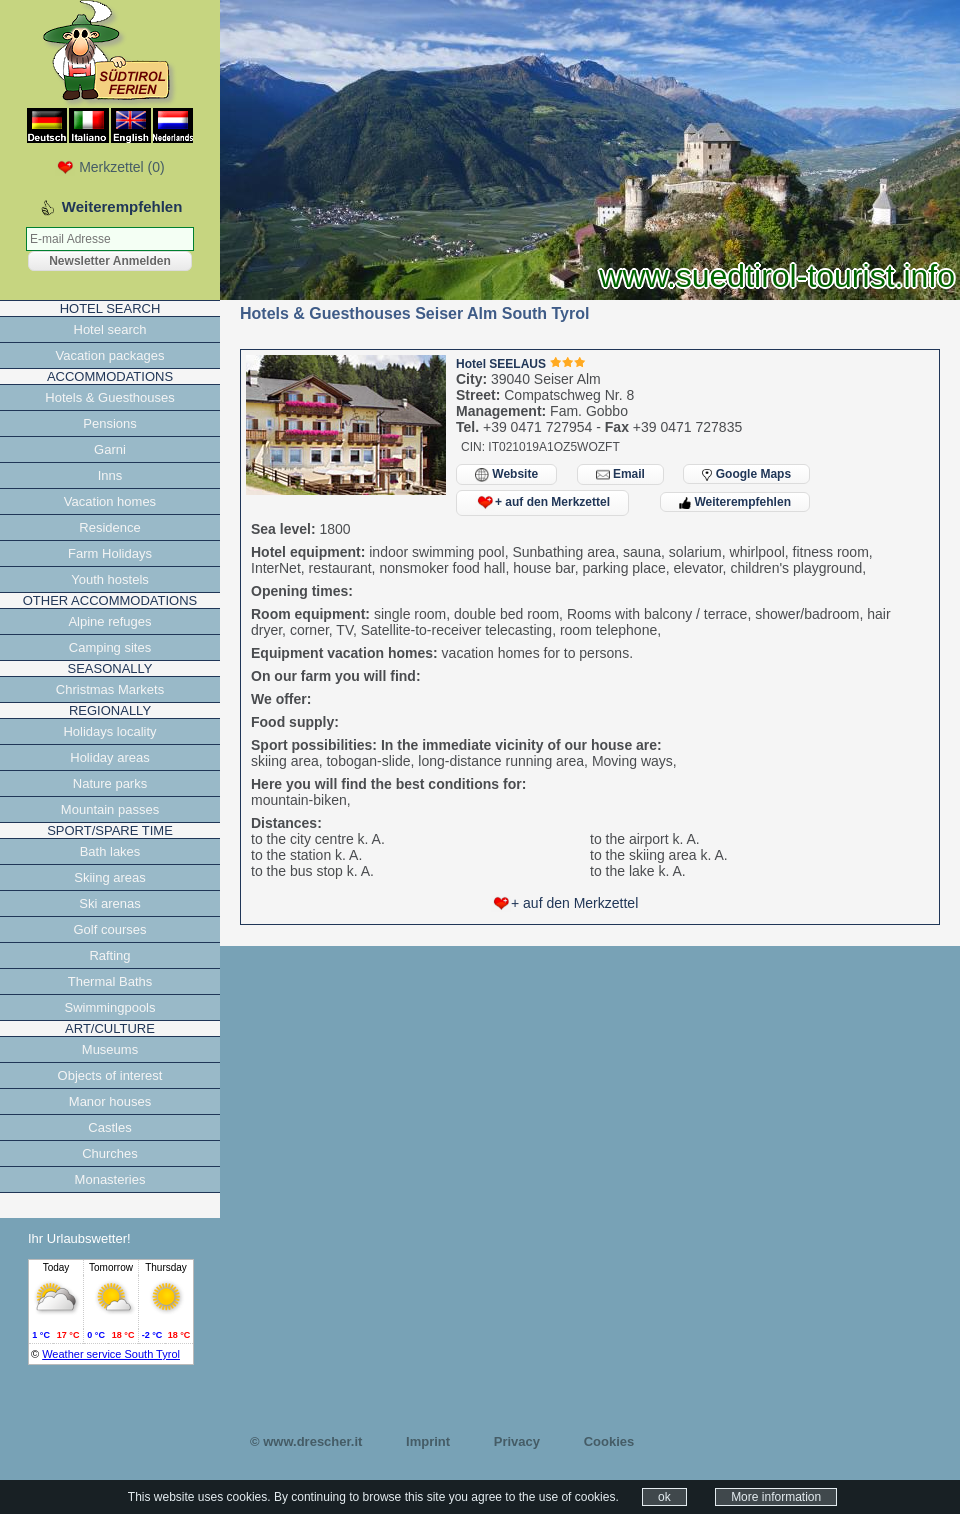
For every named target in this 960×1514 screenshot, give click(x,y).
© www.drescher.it (306, 1441)
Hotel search (110, 329)
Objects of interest (110, 1075)
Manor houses (110, 1101)
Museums (110, 1049)
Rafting (109, 955)
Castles (109, 1127)
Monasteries (110, 1179)
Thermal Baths (110, 981)
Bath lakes (110, 851)
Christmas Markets (110, 689)
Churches (110, 1153)
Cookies (609, 1441)
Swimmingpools (109, 1007)
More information (776, 1497)
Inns (110, 475)
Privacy (517, 1441)
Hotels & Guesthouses (109, 397)
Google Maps (746, 474)
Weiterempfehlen (735, 502)
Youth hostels (110, 579)
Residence (109, 527)
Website (506, 474)
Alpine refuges (109, 621)
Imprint (428, 1441)
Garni (110, 449)
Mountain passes (110, 809)
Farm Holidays (110, 553)
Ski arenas (109, 903)
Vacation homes (110, 501)
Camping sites (110, 647)
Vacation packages (110, 355)
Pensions (109, 423)
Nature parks (110, 783)
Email (620, 474)
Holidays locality (109, 731)
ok (664, 1497)
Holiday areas (110, 757)
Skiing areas (110, 877)
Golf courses (110, 929)
